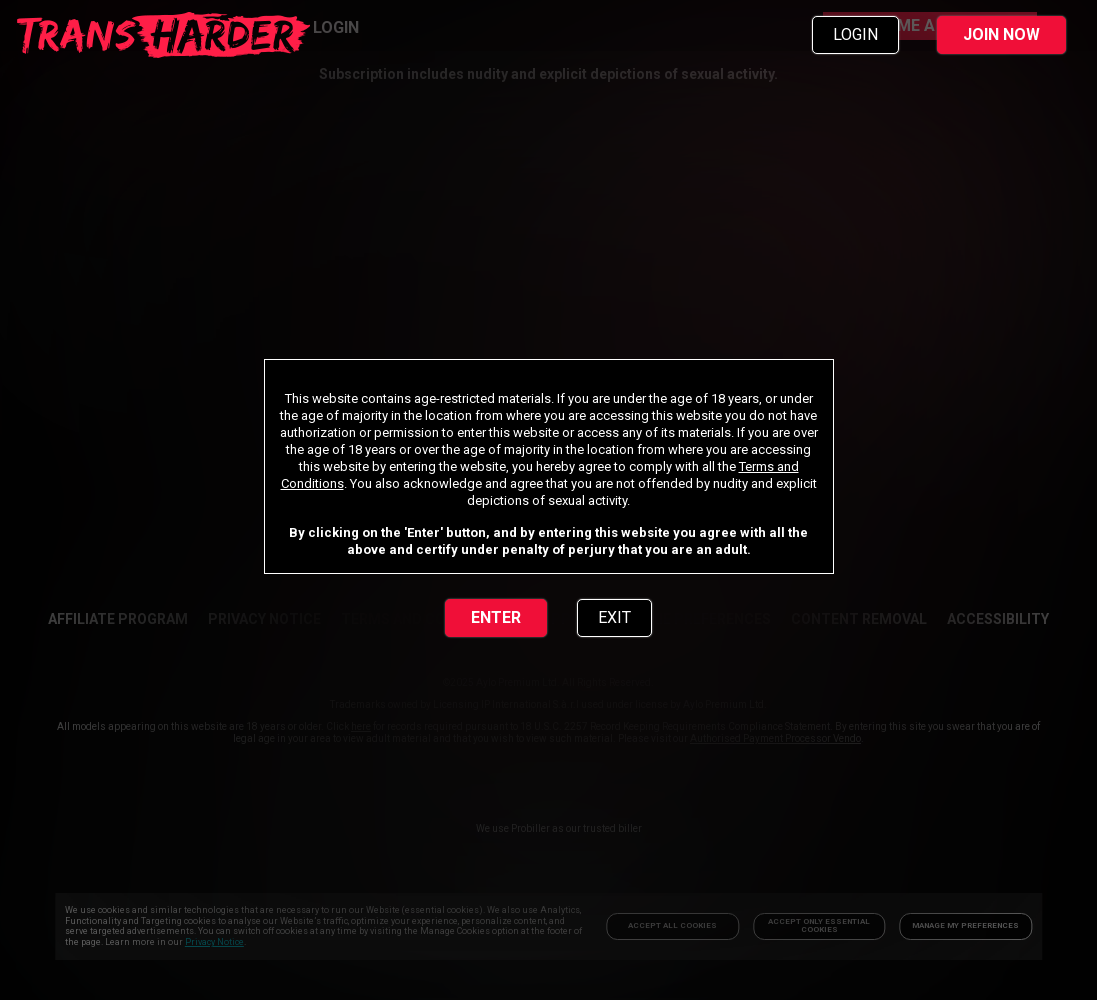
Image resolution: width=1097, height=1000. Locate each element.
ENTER (496, 617)
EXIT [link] (614, 617)
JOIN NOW (1001, 34)
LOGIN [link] (855, 34)
